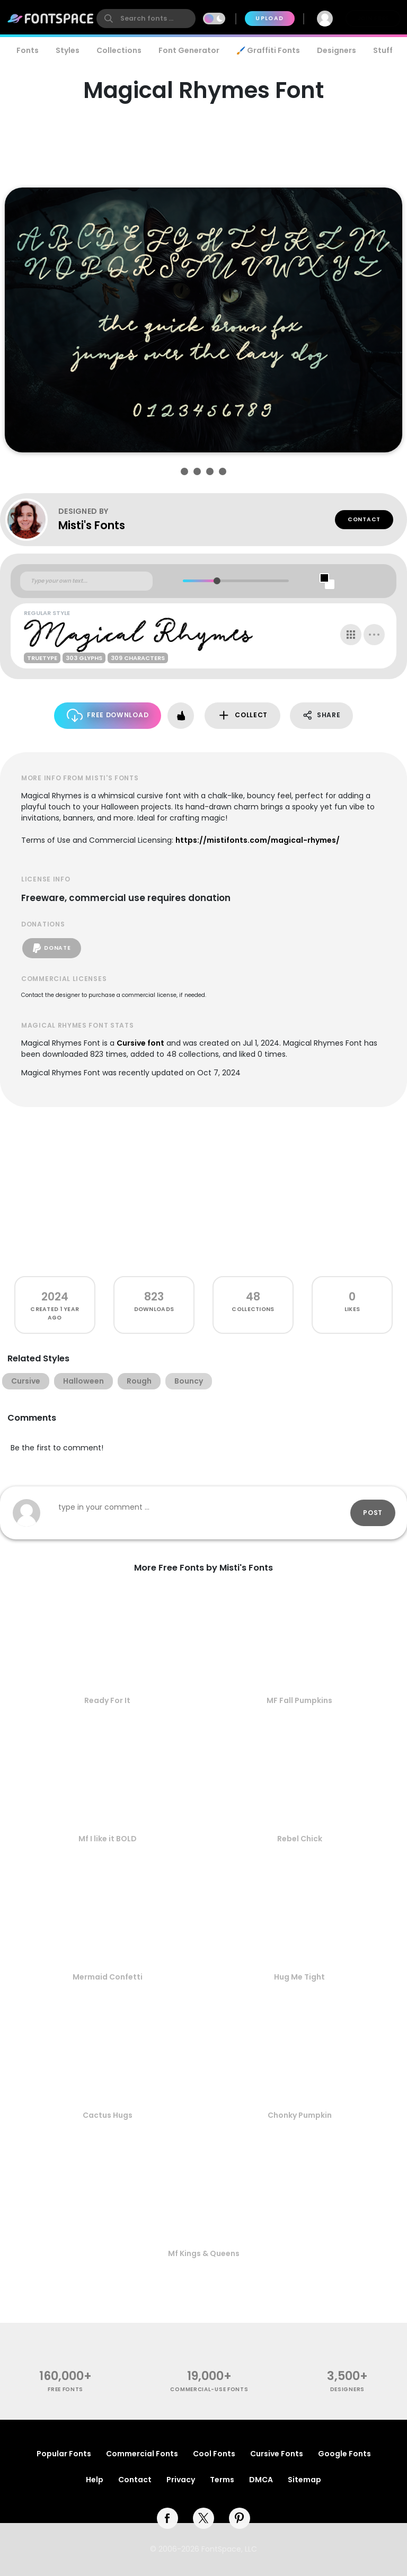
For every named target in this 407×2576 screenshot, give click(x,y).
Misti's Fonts (91, 525)
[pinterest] (239, 2518)
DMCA (261, 2479)
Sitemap (304, 2479)
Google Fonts (344, 2453)
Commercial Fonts (142, 2453)
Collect (242, 715)
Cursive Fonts (276, 2453)
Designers (336, 50)
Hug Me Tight (299, 1977)
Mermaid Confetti (108, 1977)
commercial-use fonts (209, 2389)
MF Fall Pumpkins (299, 1700)
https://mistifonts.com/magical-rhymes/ (257, 840)
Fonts (27, 50)
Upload (269, 18)
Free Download (108, 715)
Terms (222, 2479)
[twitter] (203, 2518)
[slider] (217, 580)
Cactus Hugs (107, 2115)
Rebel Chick (299, 1838)
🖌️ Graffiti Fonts (268, 50)
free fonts (65, 2389)
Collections (118, 50)
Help (94, 2479)
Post (373, 1512)
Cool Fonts (214, 2453)
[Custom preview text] (86, 581)
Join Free (373, 18)
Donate (51, 948)
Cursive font (140, 1043)
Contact (364, 519)
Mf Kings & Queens (204, 2253)
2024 (54, 1296)
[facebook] (167, 2518)
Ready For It (107, 1700)
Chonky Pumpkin (300, 2115)
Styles (67, 50)
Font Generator (188, 50)
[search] (146, 18)
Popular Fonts (64, 2453)
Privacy (180, 2479)
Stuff (383, 50)
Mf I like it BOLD (107, 1838)
